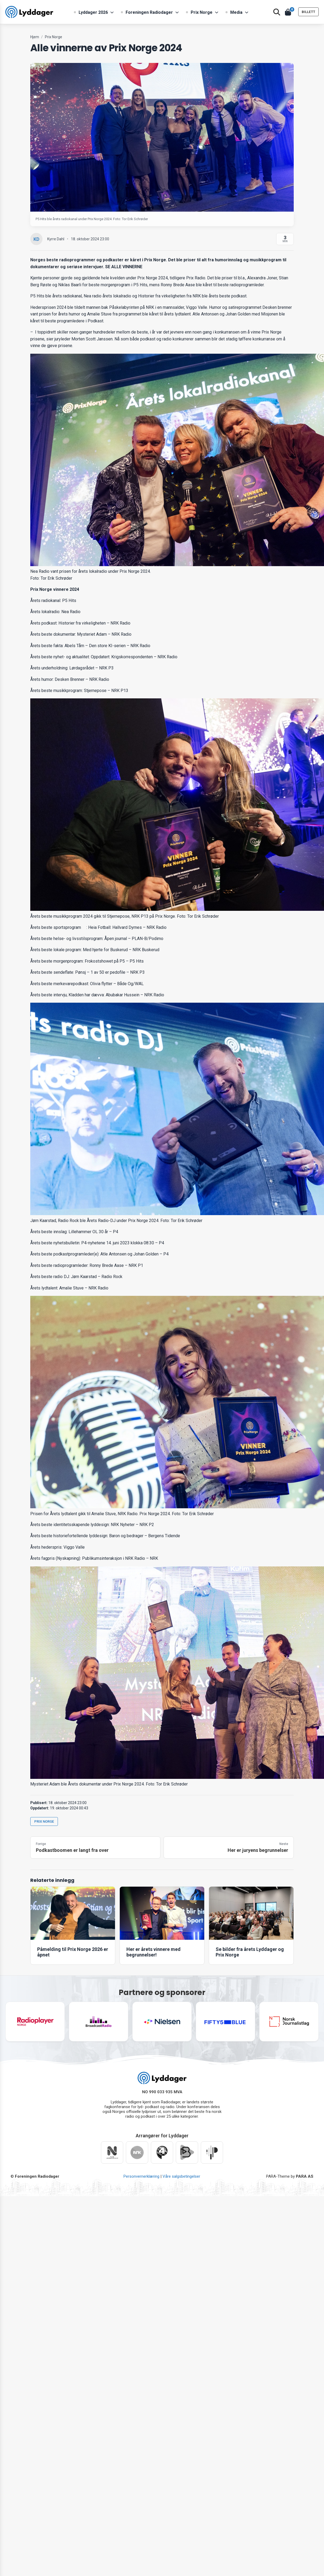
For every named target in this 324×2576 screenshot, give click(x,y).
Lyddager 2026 (93, 12)
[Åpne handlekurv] (288, 12)
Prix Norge (201, 12)
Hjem (34, 37)
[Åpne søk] (277, 12)
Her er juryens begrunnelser (258, 1850)
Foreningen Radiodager (149, 12)
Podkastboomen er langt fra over (72, 1850)
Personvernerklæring (141, 2176)
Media (236, 12)
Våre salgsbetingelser (181, 2176)
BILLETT (308, 12)
